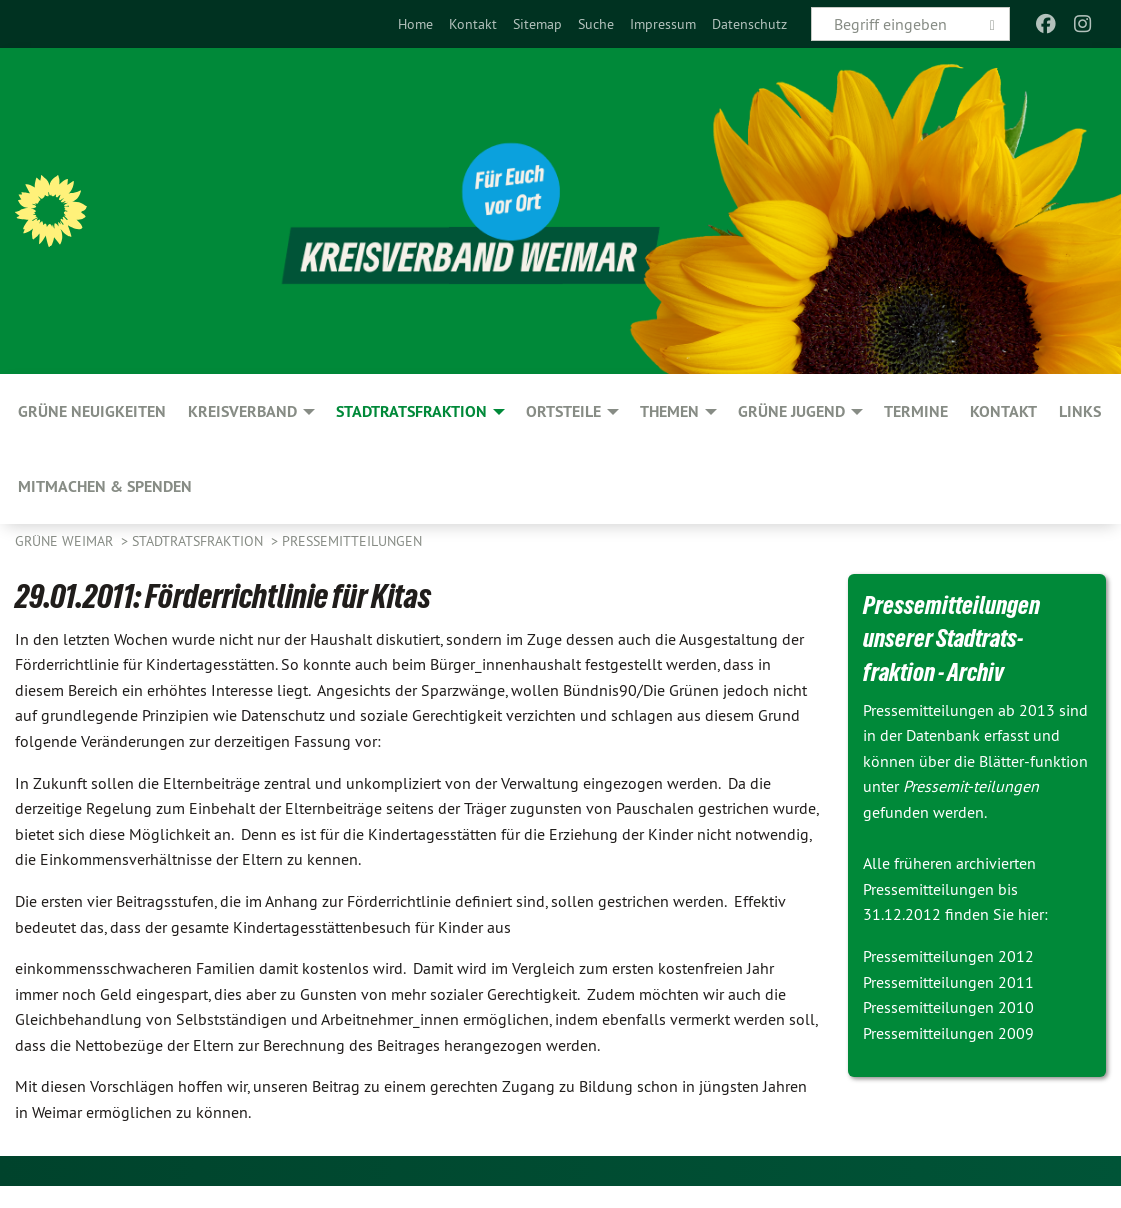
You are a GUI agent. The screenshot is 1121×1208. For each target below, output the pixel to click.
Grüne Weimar (66, 541)
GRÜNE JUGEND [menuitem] (791, 411)
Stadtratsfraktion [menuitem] (411, 411)
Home (415, 24)
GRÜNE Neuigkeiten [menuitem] (92, 411)
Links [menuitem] (1080, 411)
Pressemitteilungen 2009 (948, 1033)
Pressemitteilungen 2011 (948, 982)
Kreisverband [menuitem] (242, 411)
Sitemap (537, 24)
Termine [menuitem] (916, 411)
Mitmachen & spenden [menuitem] (105, 486)
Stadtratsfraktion (199, 541)
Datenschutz (749, 24)
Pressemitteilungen (352, 541)
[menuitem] (415, 24)
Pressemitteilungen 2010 (948, 1007)
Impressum (663, 24)
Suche (596, 24)
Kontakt (473, 24)
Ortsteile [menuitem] (563, 411)
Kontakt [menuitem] (1003, 411)
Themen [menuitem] (669, 411)
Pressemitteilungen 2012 (948, 956)
